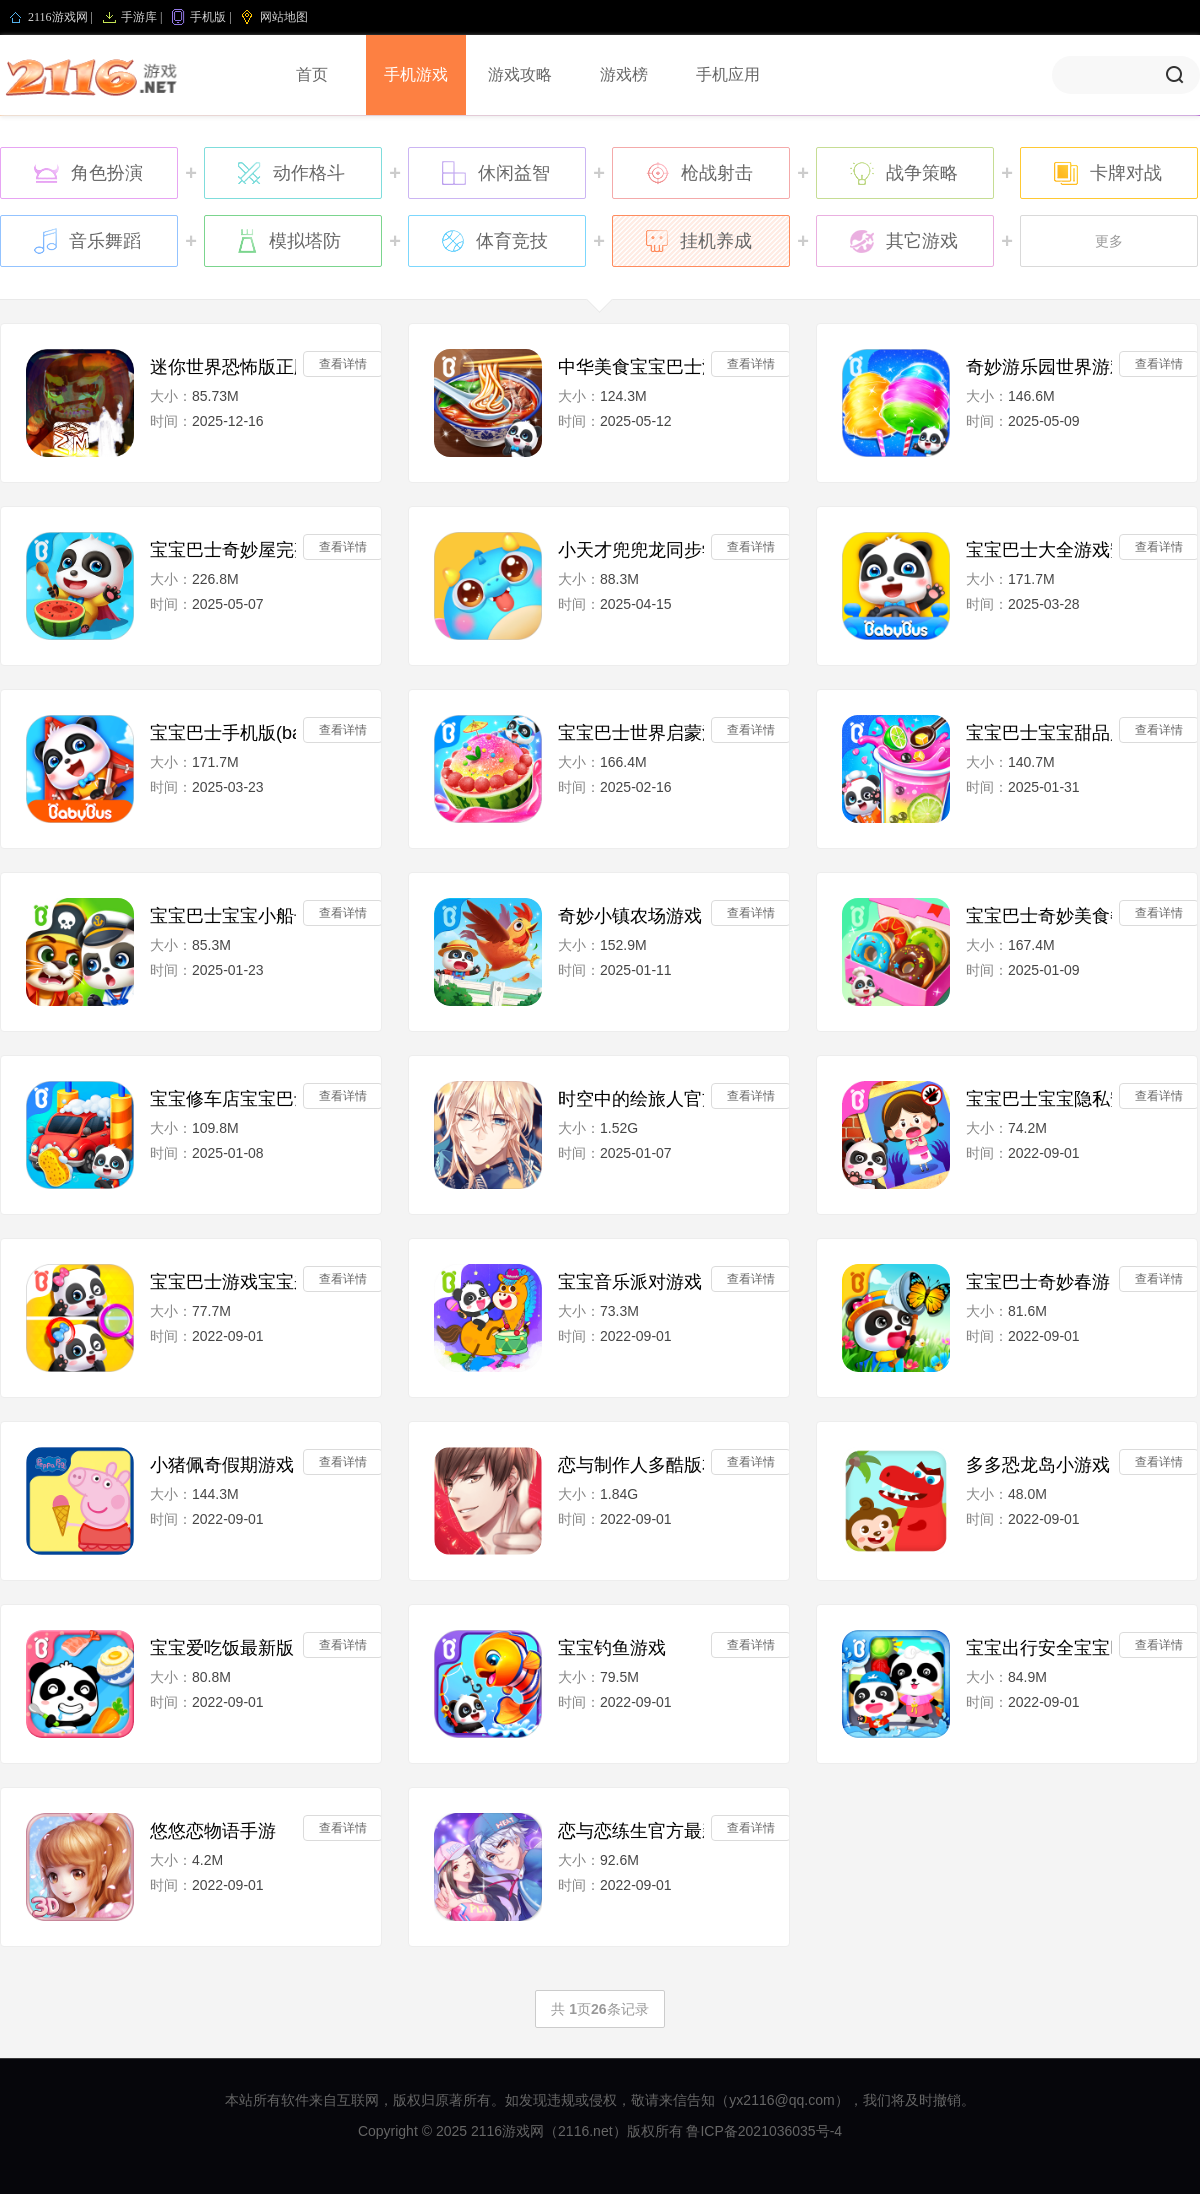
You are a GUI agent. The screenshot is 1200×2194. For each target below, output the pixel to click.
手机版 (208, 17)
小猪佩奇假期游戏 (222, 1465)
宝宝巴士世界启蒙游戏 (631, 733)
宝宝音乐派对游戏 (630, 1282)
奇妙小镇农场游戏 (630, 916)
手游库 (139, 17)
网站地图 (284, 17)
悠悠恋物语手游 (213, 1831)
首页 (312, 74)
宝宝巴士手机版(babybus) (223, 733)
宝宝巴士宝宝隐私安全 (1039, 1099)
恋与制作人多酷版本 (631, 1465)
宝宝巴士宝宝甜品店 (1039, 733)
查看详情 (343, 364)
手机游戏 (416, 74)
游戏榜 (624, 74)
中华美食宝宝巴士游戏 (631, 367)
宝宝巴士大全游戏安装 (1039, 550)
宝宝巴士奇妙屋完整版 (223, 550)
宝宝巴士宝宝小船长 (223, 916)
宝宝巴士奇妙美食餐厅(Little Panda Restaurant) (1039, 916)
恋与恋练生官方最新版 (631, 1831)
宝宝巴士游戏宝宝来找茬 (223, 1282)
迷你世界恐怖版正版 (223, 367)
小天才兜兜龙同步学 (631, 550)
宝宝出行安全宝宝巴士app (1039, 1648)
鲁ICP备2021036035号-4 (764, 2131)
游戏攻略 (520, 74)
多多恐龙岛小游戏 (1038, 1465)
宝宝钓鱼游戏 (612, 1648)
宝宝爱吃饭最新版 (222, 1648)
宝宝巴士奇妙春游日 (1039, 1282)
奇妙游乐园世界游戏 (1039, 367)
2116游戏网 (58, 17)
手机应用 (728, 74)
